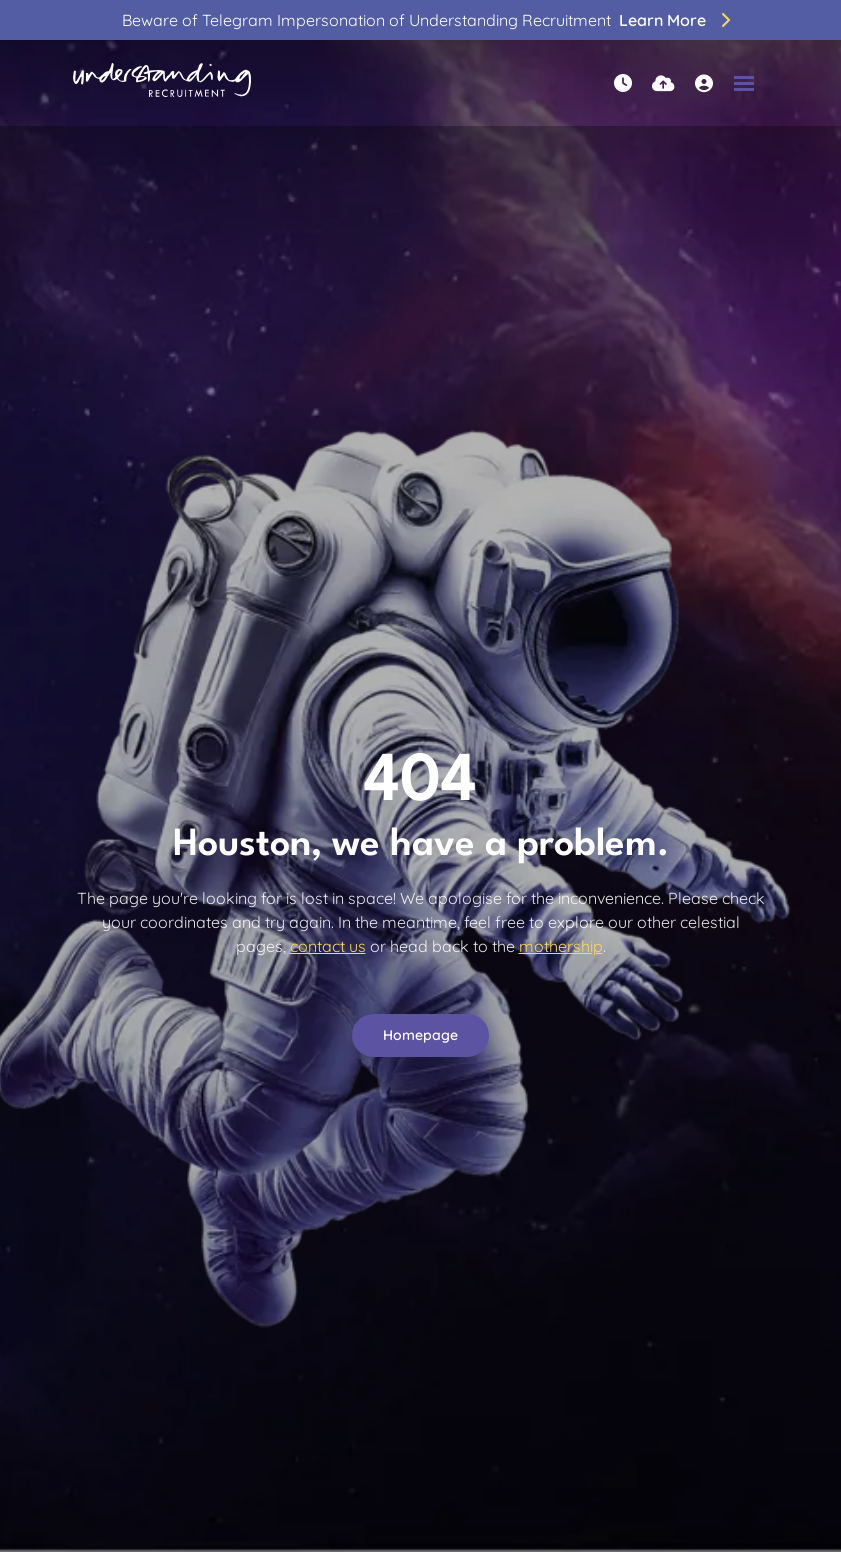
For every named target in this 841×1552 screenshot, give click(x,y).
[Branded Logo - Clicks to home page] (162, 83)
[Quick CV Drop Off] (663, 83)
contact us (328, 946)
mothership (561, 946)
